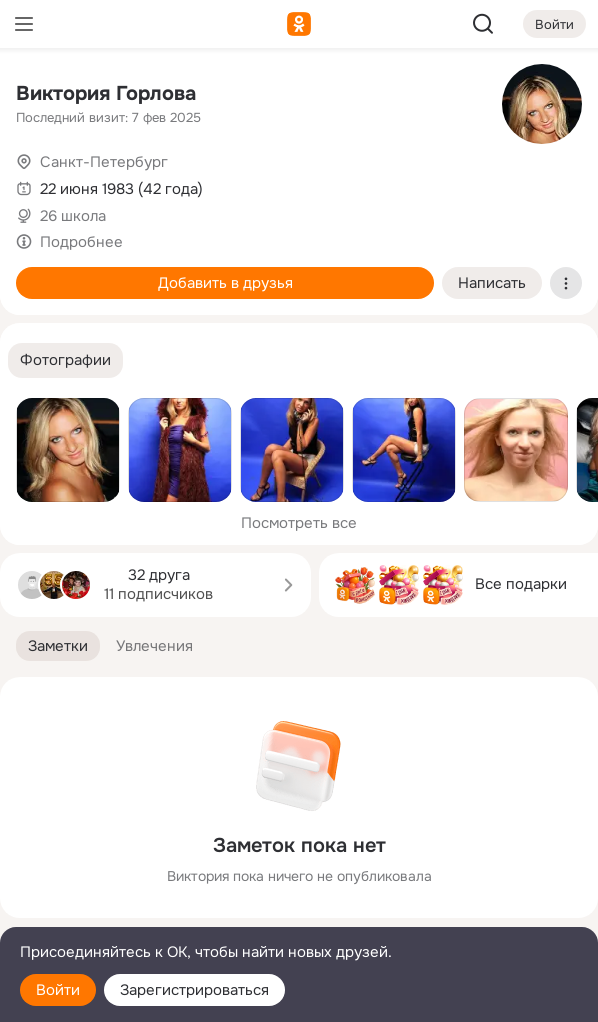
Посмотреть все (299, 523)
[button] (65, 360)
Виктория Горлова (106, 93)
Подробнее (81, 242)
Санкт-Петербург (104, 162)
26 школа (73, 216)
